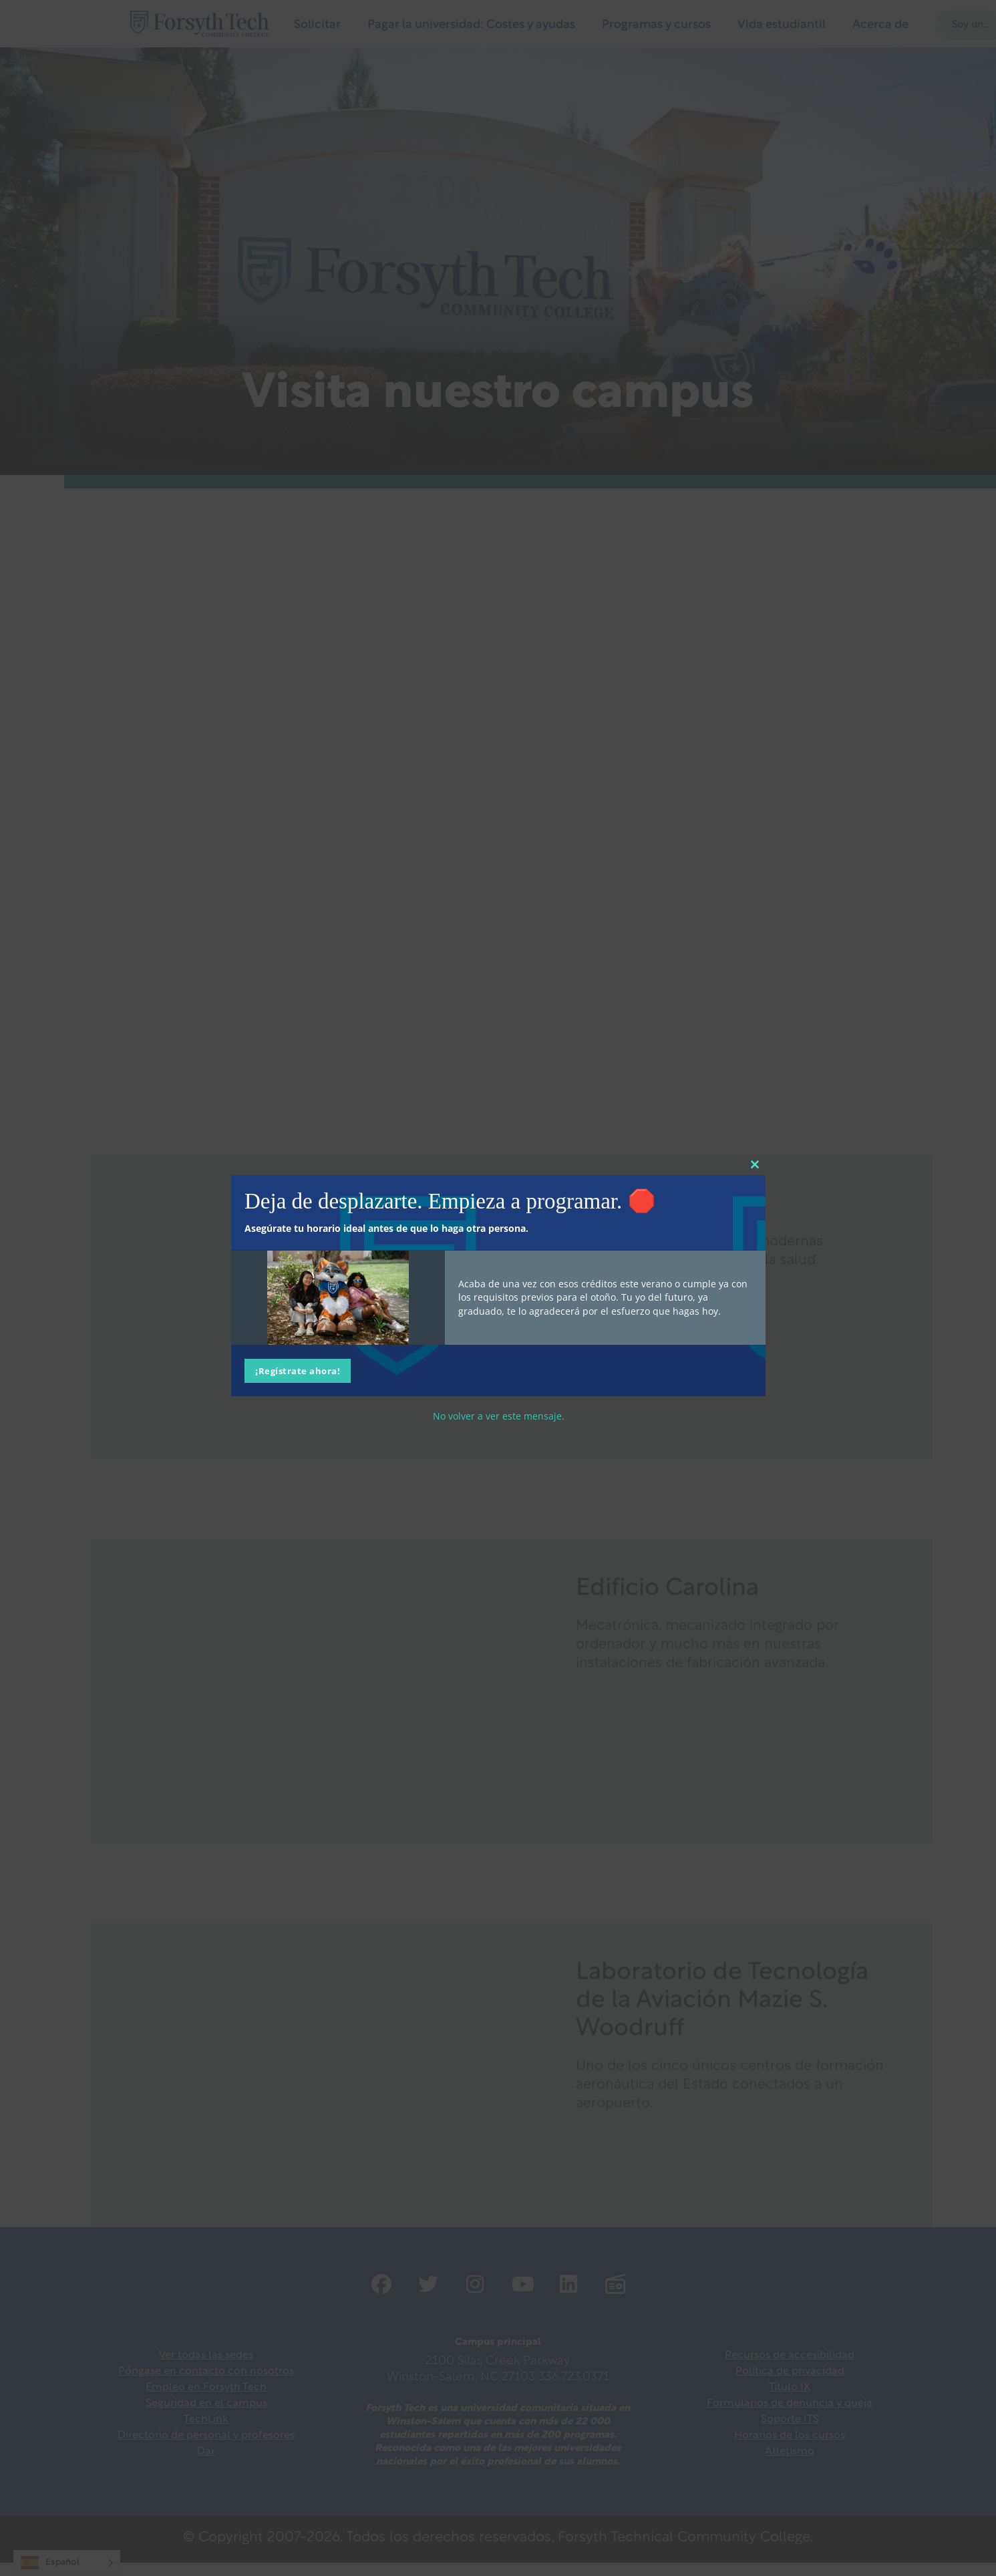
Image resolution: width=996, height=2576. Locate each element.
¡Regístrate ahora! (297, 1370)
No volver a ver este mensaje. (498, 1415)
